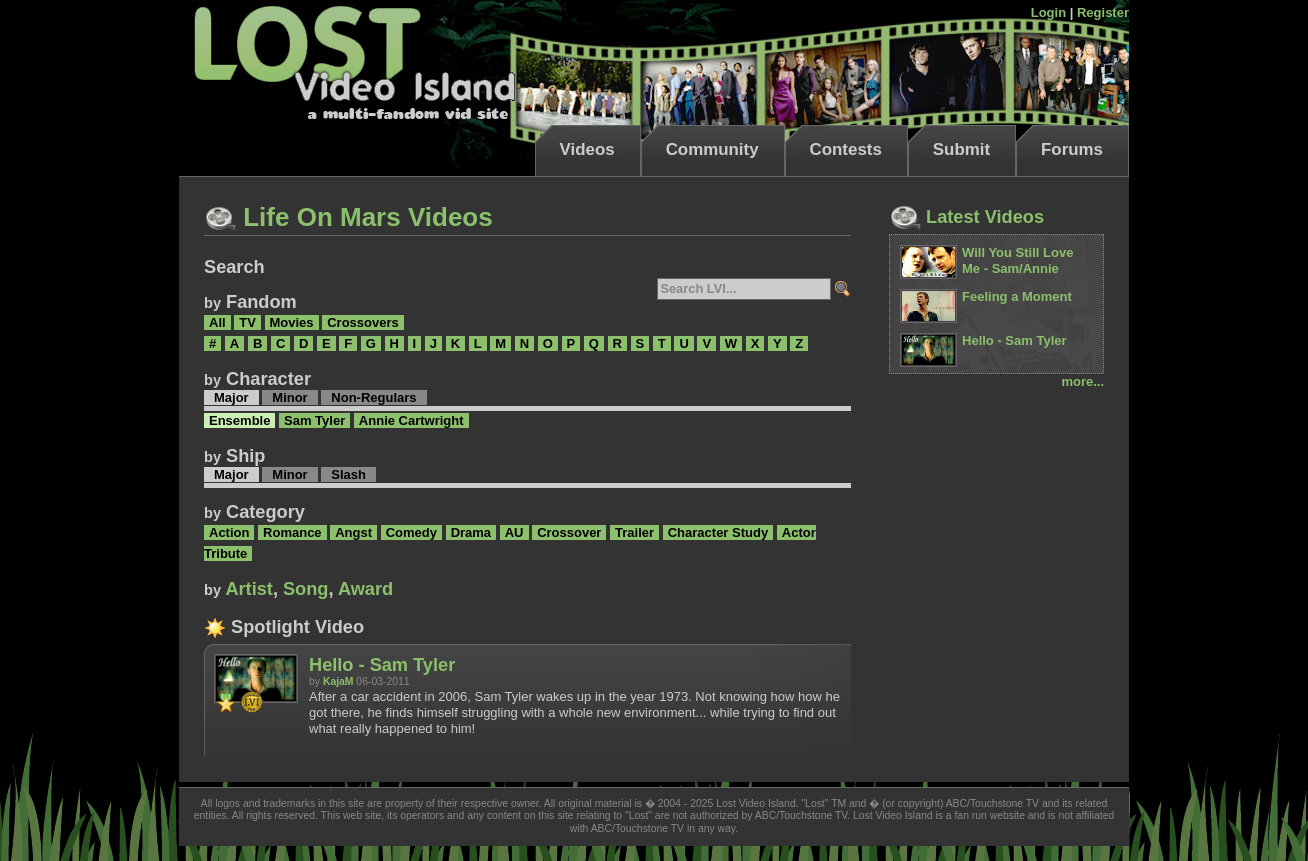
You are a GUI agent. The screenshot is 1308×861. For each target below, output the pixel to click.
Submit (961, 149)
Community (712, 149)
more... (1082, 381)
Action (229, 532)
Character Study (718, 532)
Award (365, 589)
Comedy (411, 532)
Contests (846, 149)
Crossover (569, 532)
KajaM (338, 681)
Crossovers (363, 322)
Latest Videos (966, 217)
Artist (249, 589)
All (217, 322)
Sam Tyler (314, 420)
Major (231, 397)
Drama (471, 532)
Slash (348, 474)
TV (247, 322)
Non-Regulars (373, 397)
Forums (1072, 149)
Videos (587, 149)
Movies (292, 322)
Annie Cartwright (411, 420)
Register (1103, 12)
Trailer (634, 532)
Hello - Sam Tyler (382, 665)
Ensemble (239, 420)
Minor (289, 397)
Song (305, 589)
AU (514, 532)
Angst (353, 532)
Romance (292, 532)
